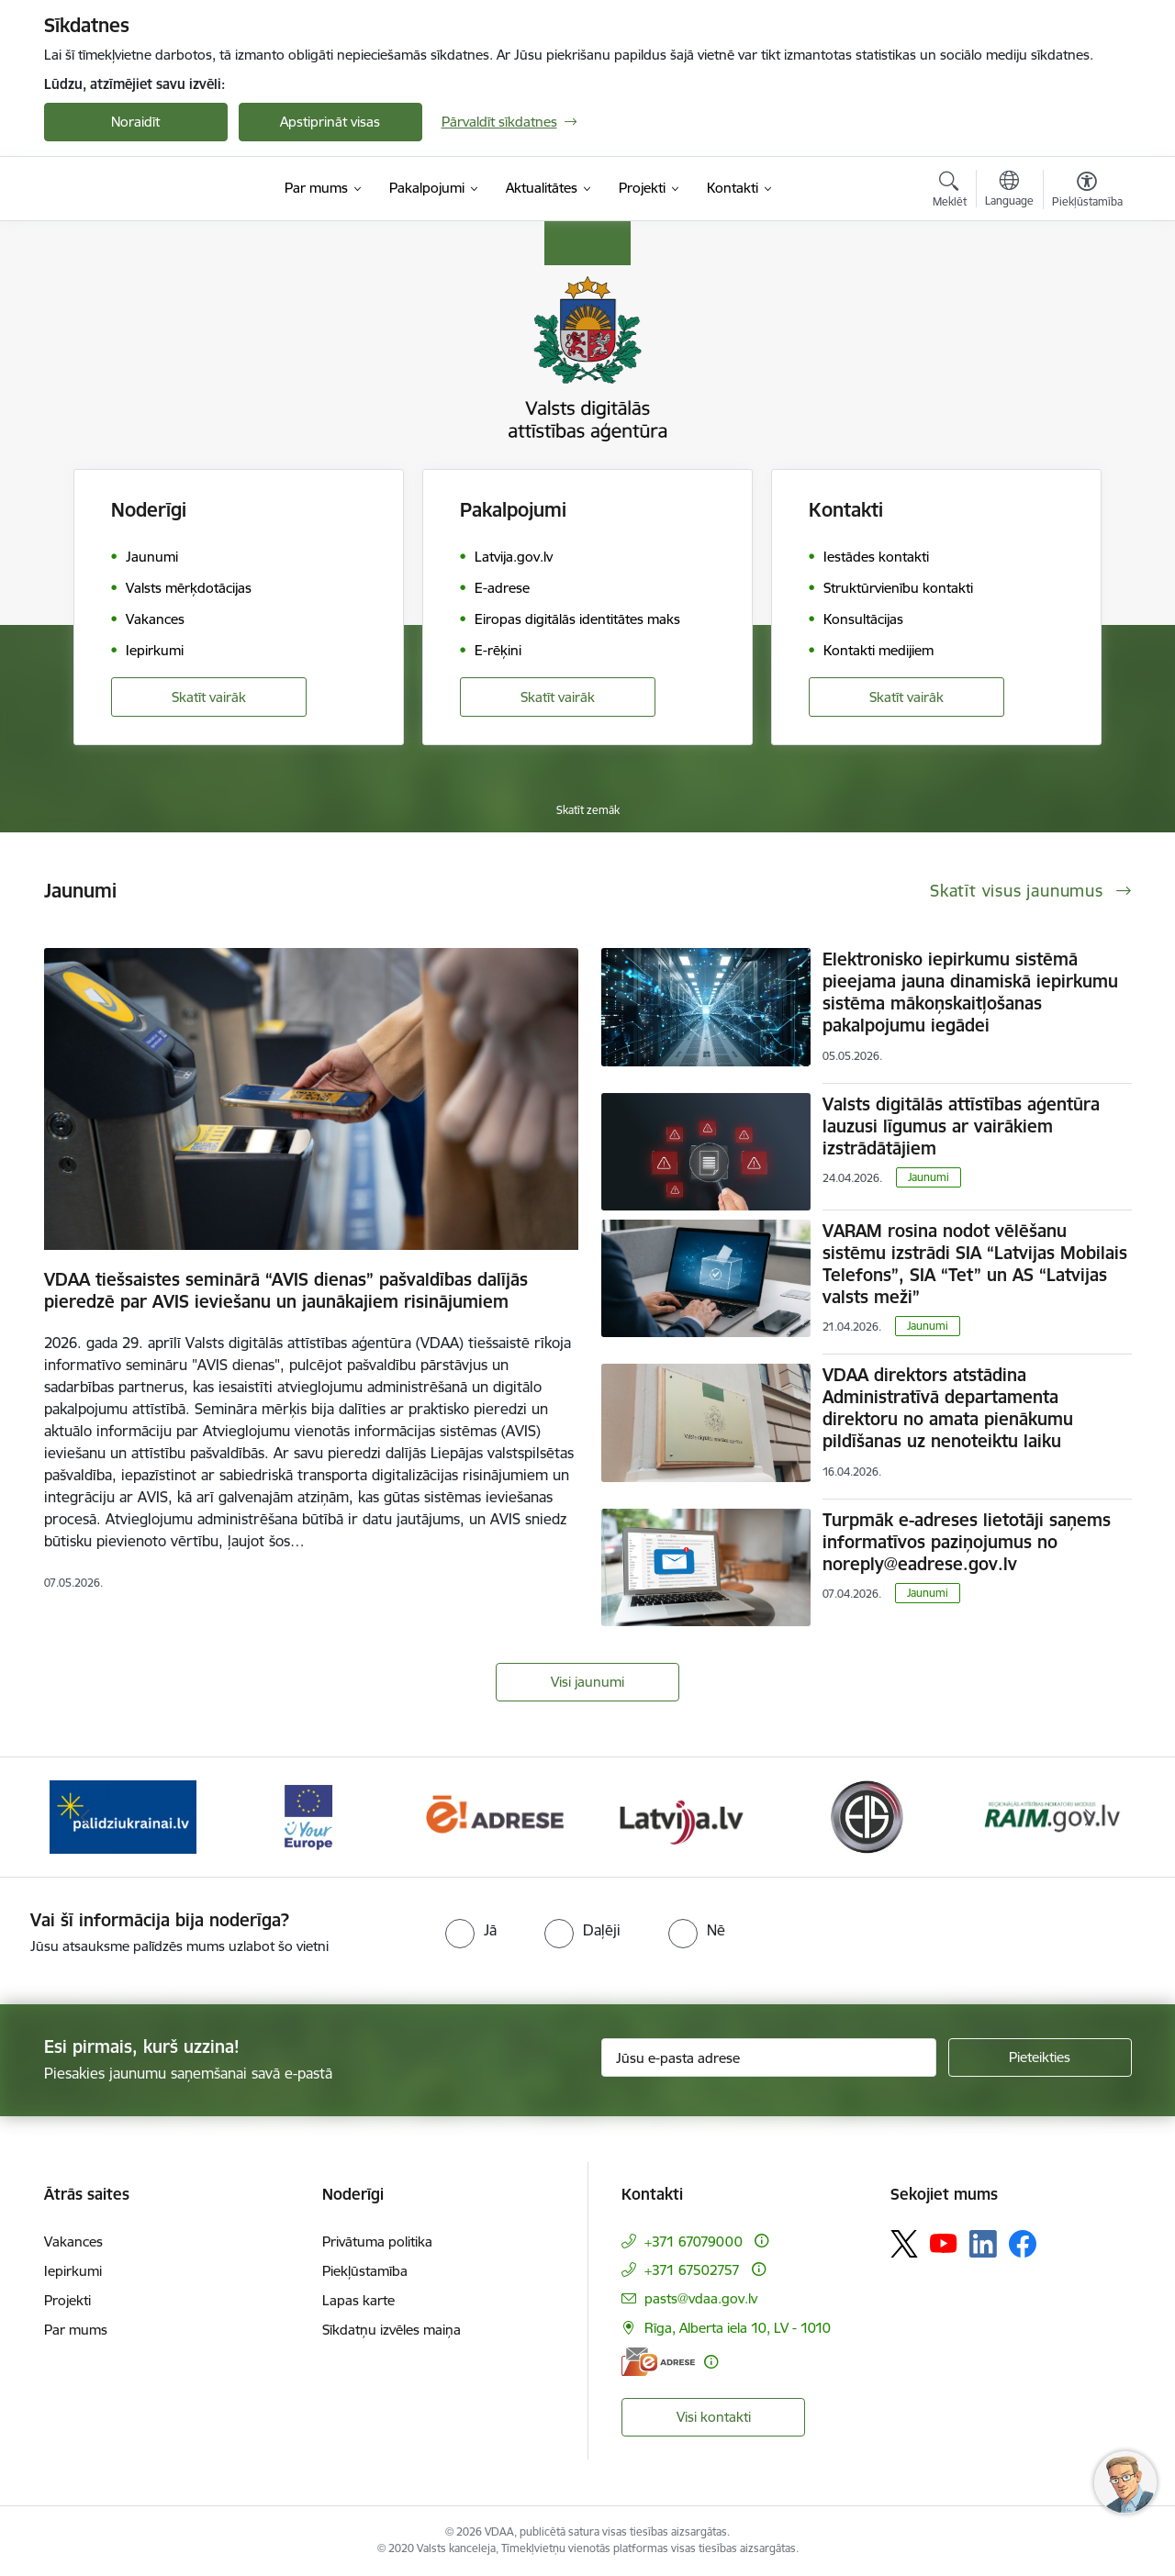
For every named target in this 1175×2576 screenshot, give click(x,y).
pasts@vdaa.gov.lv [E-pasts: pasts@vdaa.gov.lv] (700, 2298)
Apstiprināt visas (330, 121)
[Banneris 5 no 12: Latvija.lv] (681, 1815)
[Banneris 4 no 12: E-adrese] (494, 1815)
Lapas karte (358, 2300)
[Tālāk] (1090, 1817)
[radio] (471, 1930)
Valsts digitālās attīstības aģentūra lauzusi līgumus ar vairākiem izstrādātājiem (961, 1126)
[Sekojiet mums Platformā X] (904, 2244)
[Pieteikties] (1040, 2057)
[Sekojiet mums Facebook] (1022, 2244)
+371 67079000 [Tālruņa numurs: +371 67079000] (693, 2241)
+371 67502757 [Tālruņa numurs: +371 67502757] (692, 2270)
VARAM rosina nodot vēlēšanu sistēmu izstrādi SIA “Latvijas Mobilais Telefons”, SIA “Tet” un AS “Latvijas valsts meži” (974, 1264)
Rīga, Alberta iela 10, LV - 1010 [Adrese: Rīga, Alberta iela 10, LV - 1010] (737, 2327)
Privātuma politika (377, 2241)
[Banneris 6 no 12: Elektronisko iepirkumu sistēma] (866, 1815)
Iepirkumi (73, 2271)
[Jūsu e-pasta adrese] (768, 2057)
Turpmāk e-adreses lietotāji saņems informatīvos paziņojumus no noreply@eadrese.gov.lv (966, 1542)
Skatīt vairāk (209, 697)
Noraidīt (135, 121)
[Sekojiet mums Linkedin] (983, 2244)
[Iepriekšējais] (86, 1817)
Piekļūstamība (365, 2271)
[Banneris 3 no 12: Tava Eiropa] (309, 1815)
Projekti (67, 2300)
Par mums (75, 2329)
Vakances (73, 2241)
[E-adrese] (658, 2362)
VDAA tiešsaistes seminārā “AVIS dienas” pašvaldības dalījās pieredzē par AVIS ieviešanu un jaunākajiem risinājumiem (286, 1290)
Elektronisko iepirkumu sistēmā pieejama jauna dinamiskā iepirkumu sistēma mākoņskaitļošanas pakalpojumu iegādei (970, 992)
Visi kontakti (714, 2416)
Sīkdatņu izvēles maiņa (391, 2329)
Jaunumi (928, 1177)
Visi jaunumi (587, 1681)
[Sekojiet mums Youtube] (943, 2243)
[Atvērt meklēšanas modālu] (949, 192)
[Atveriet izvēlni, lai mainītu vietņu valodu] (1009, 191)
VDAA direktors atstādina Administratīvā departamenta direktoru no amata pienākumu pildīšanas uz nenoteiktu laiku (947, 1408)
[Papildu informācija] (761, 2240)
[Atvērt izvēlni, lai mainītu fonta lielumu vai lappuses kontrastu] (1087, 192)
